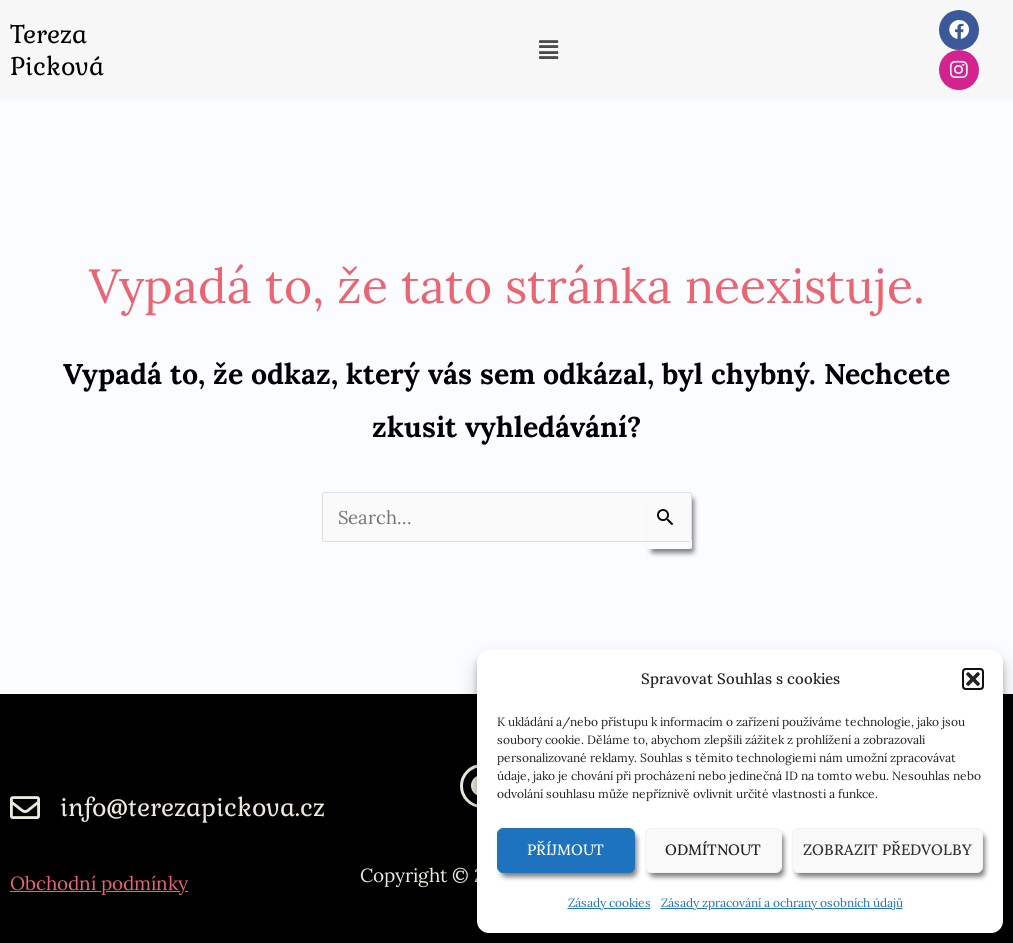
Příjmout (565, 849)
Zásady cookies (609, 902)
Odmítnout (713, 849)
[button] (973, 679)
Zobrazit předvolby (887, 849)
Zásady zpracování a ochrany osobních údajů (782, 902)
